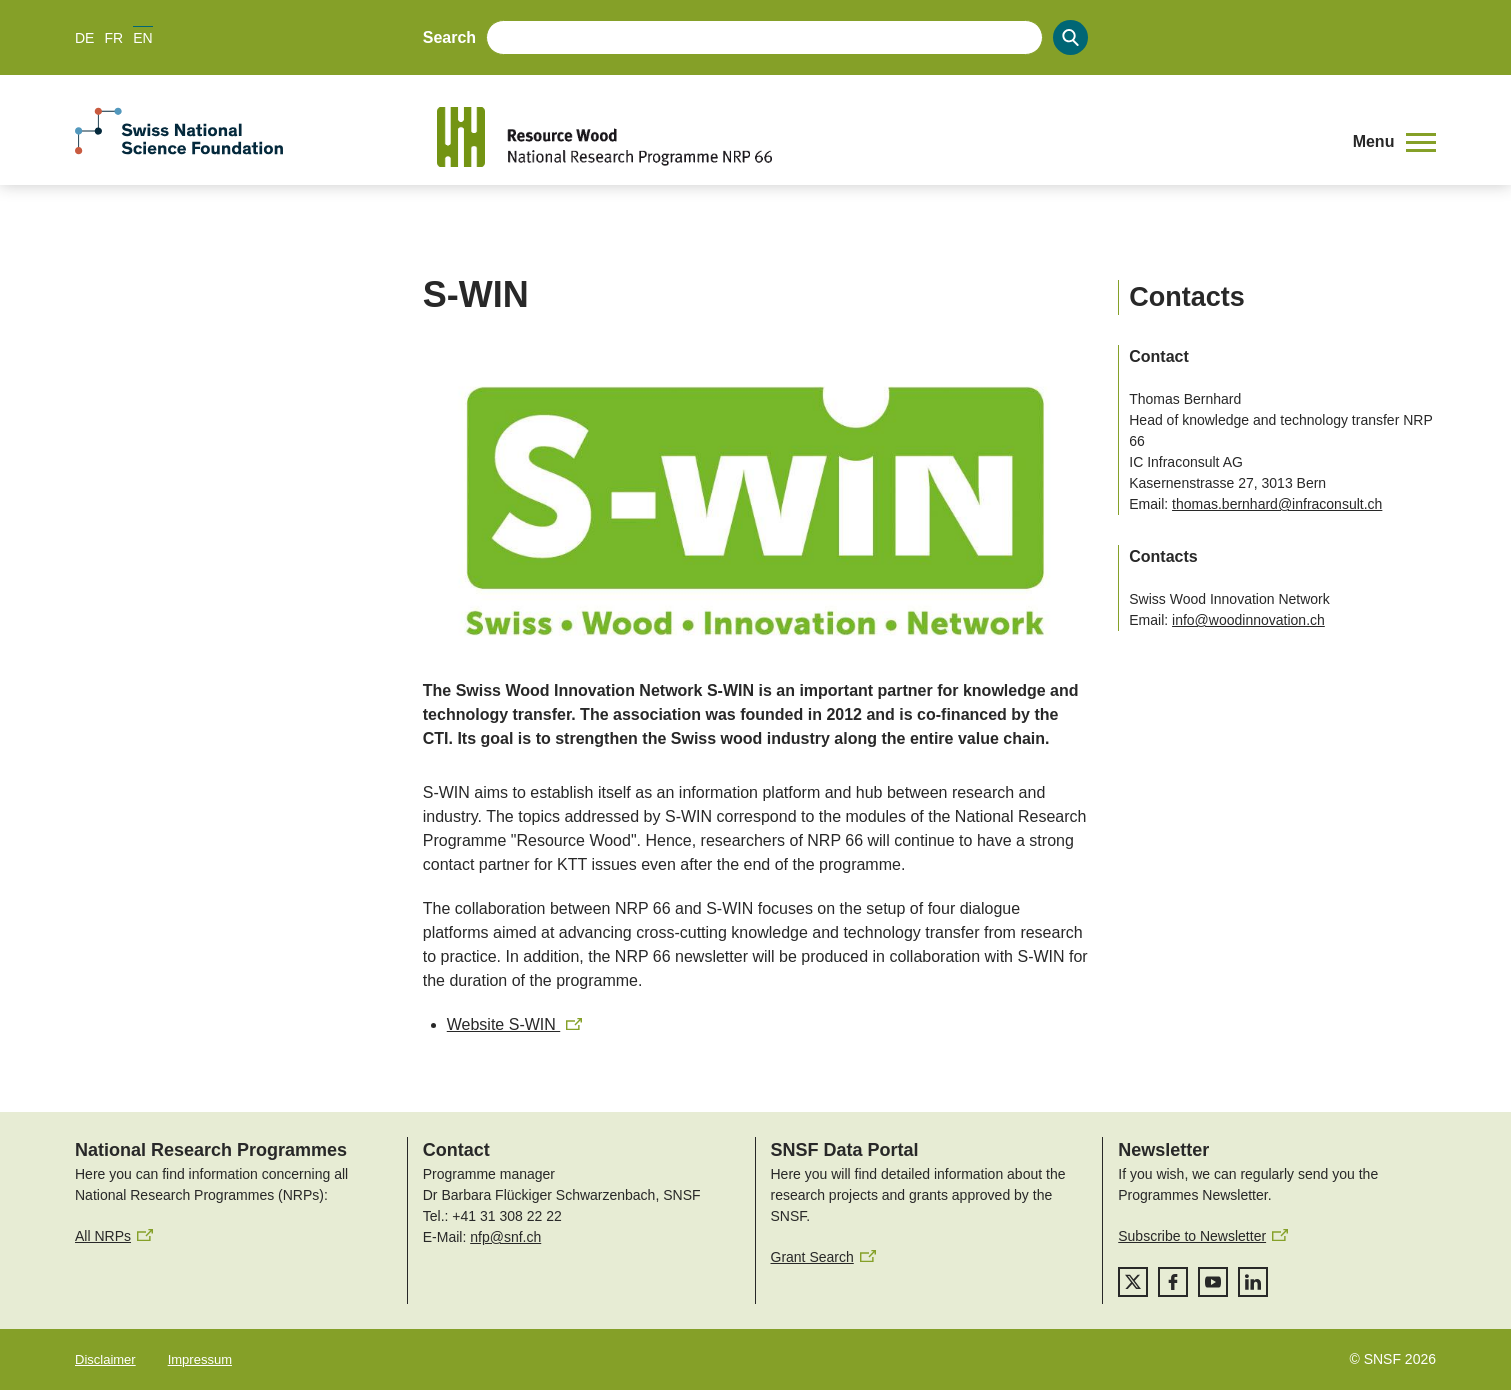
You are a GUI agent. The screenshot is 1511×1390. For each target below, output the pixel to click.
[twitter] (1133, 1282)
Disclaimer (105, 1359)
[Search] (1070, 37)
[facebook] (1173, 1282)
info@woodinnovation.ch (1248, 620)
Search (449, 37)
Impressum (200, 1359)
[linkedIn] (1253, 1282)
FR (113, 38)
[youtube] (1213, 1282)
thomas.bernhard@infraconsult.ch (1277, 504)
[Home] (880, 137)
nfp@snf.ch (505, 1237)
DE (84, 38)
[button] (1394, 142)
